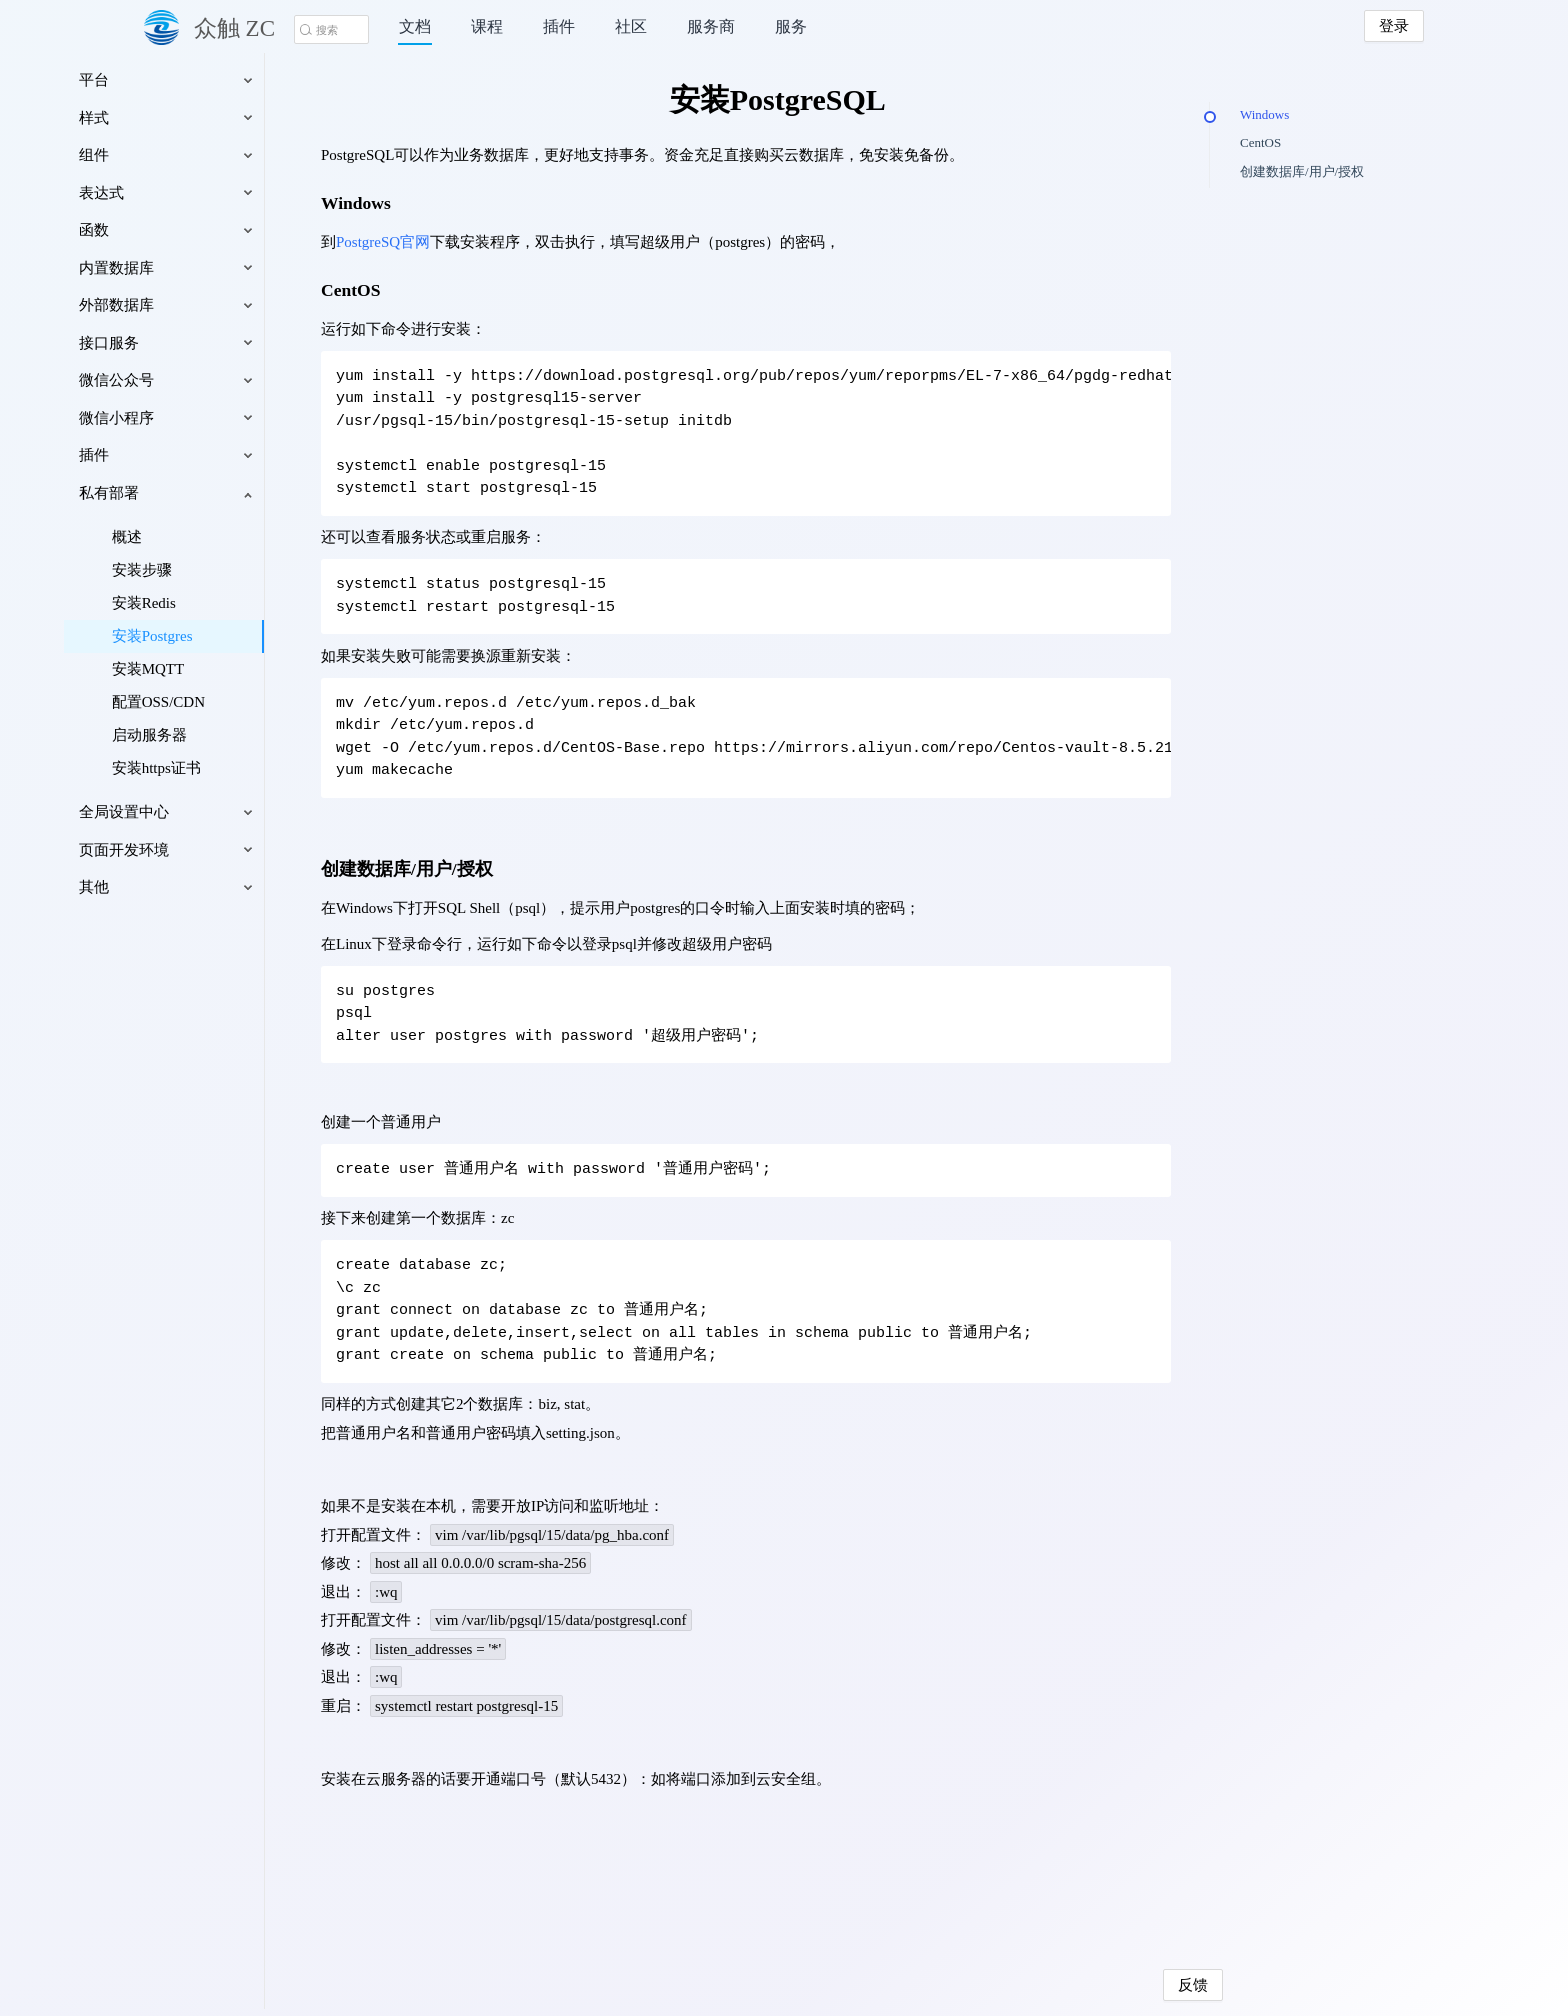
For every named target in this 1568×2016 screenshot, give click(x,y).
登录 (1394, 26)
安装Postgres (232, 636)
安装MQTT (228, 669)
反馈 (1146, 1984)
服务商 (711, 26)
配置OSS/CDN (238, 702)
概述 (207, 537)
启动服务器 (229, 735)
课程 (487, 26)
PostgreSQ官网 (426, 242)
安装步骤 (222, 570)
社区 (631, 26)
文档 (415, 26)
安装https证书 (236, 768)
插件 (559, 26)
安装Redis (224, 603)
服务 (791, 26)
